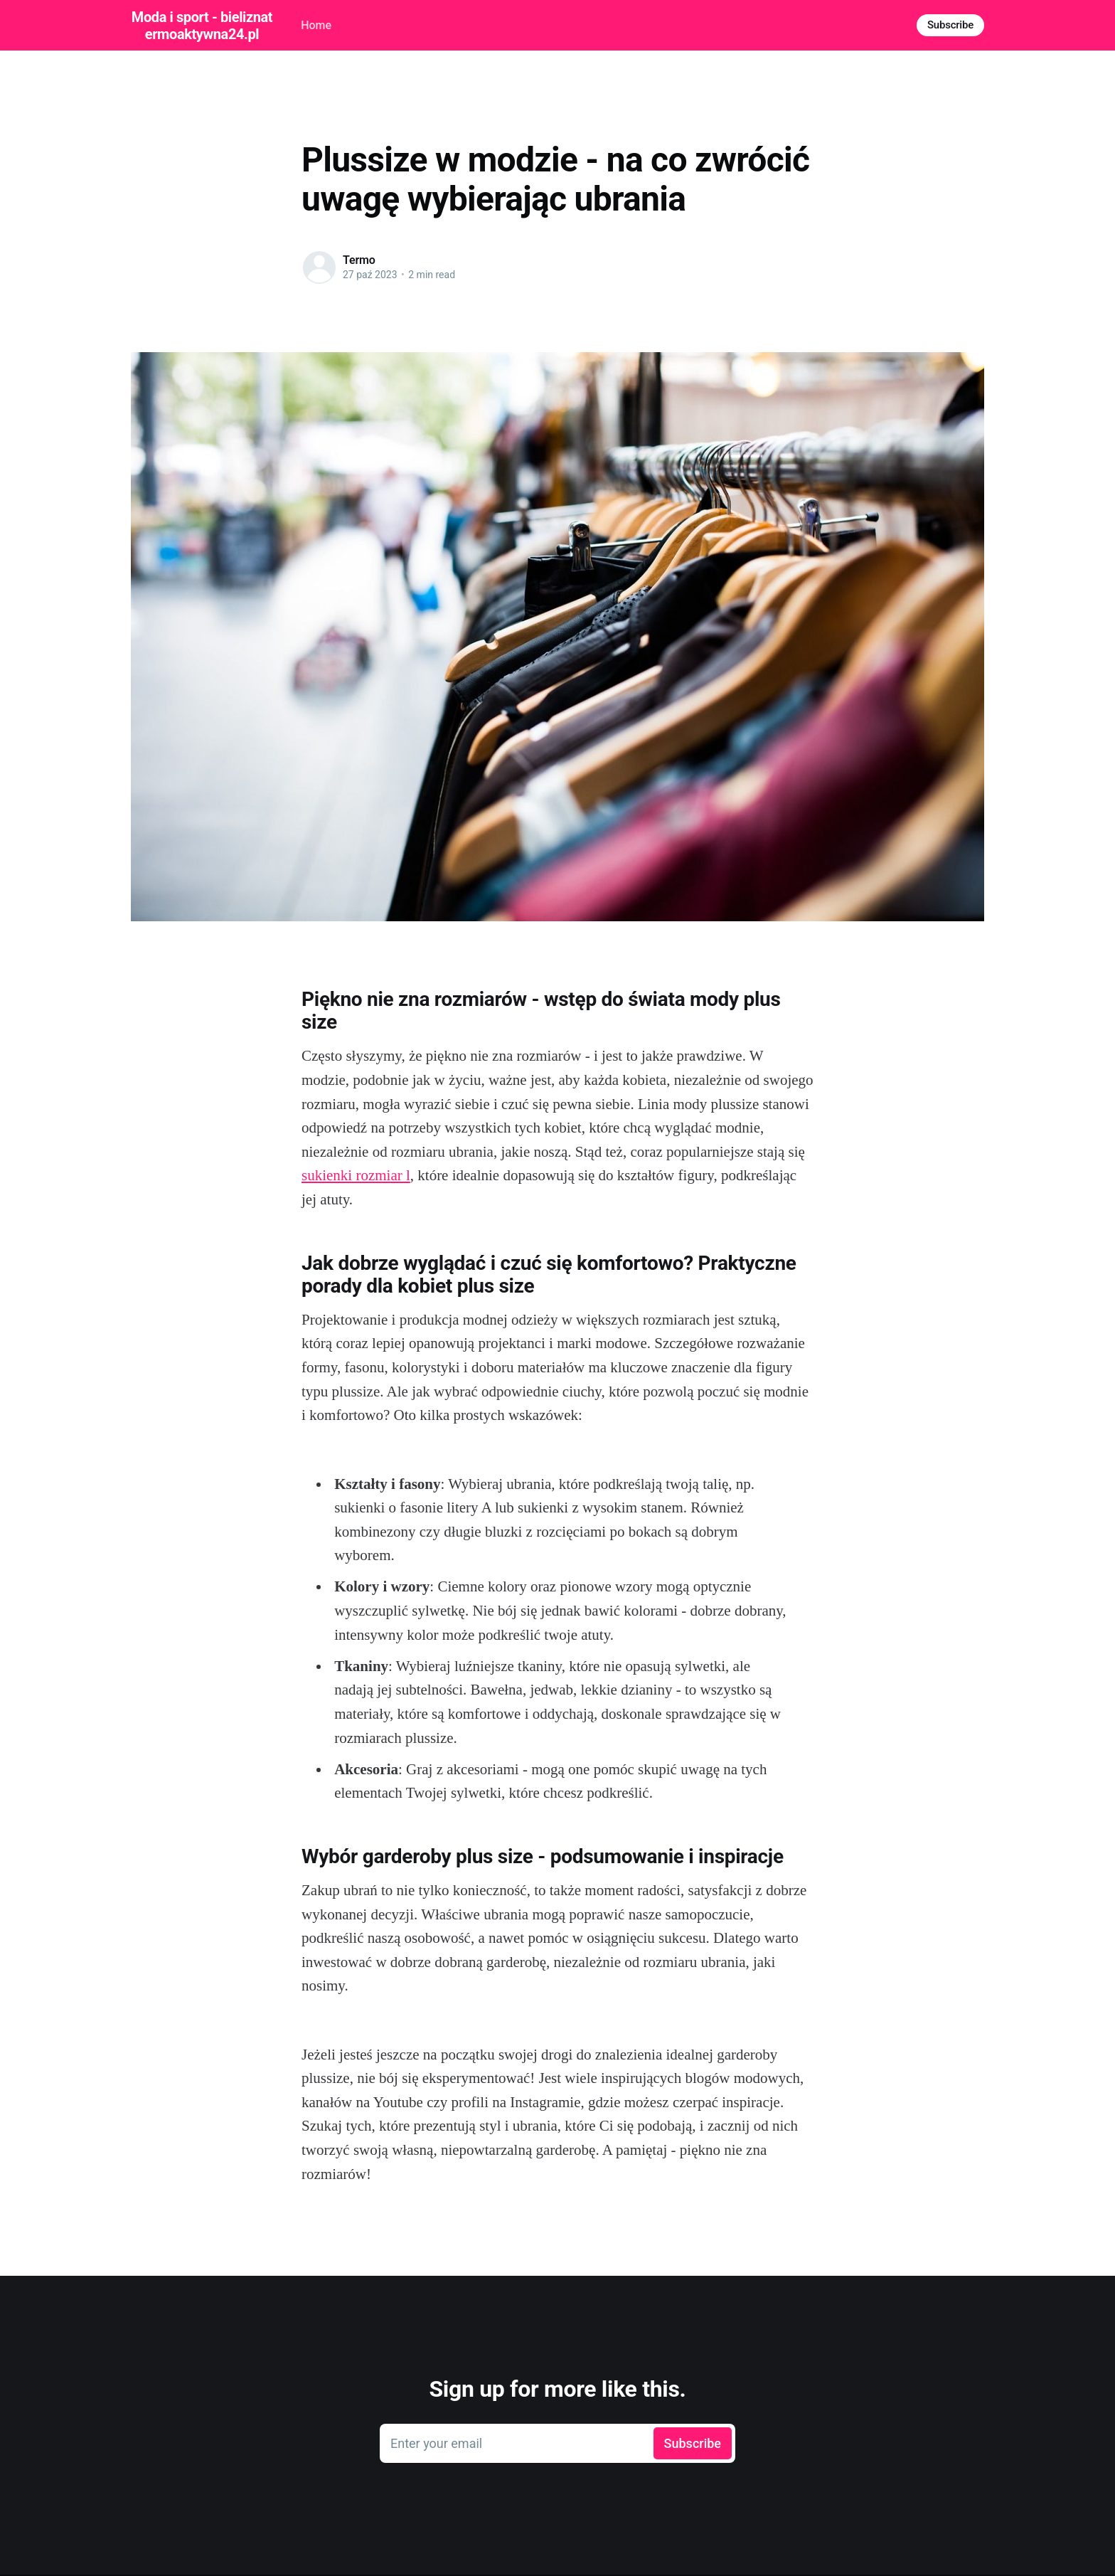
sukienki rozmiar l (356, 1175)
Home (316, 25)
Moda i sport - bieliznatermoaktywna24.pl (202, 26)
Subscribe (950, 24)
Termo (359, 260)
